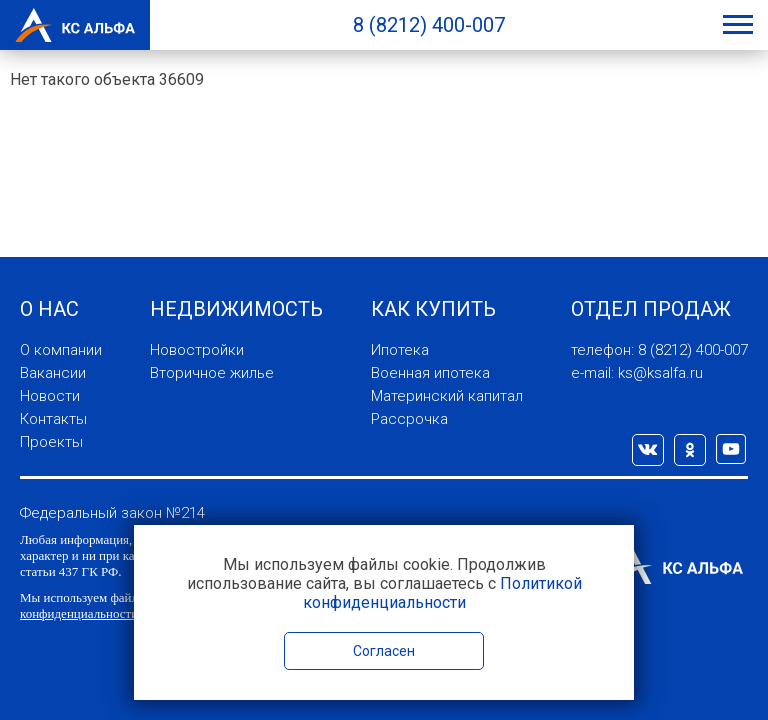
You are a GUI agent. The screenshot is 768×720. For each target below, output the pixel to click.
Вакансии (53, 373)
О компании (61, 350)
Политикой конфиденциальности (442, 593)
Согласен (384, 651)
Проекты (51, 442)
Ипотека (400, 350)
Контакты (53, 419)
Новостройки (197, 350)
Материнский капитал (447, 396)
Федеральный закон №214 (112, 513)
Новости (50, 396)
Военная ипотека (430, 373)
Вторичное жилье (212, 373)
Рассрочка (409, 419)
